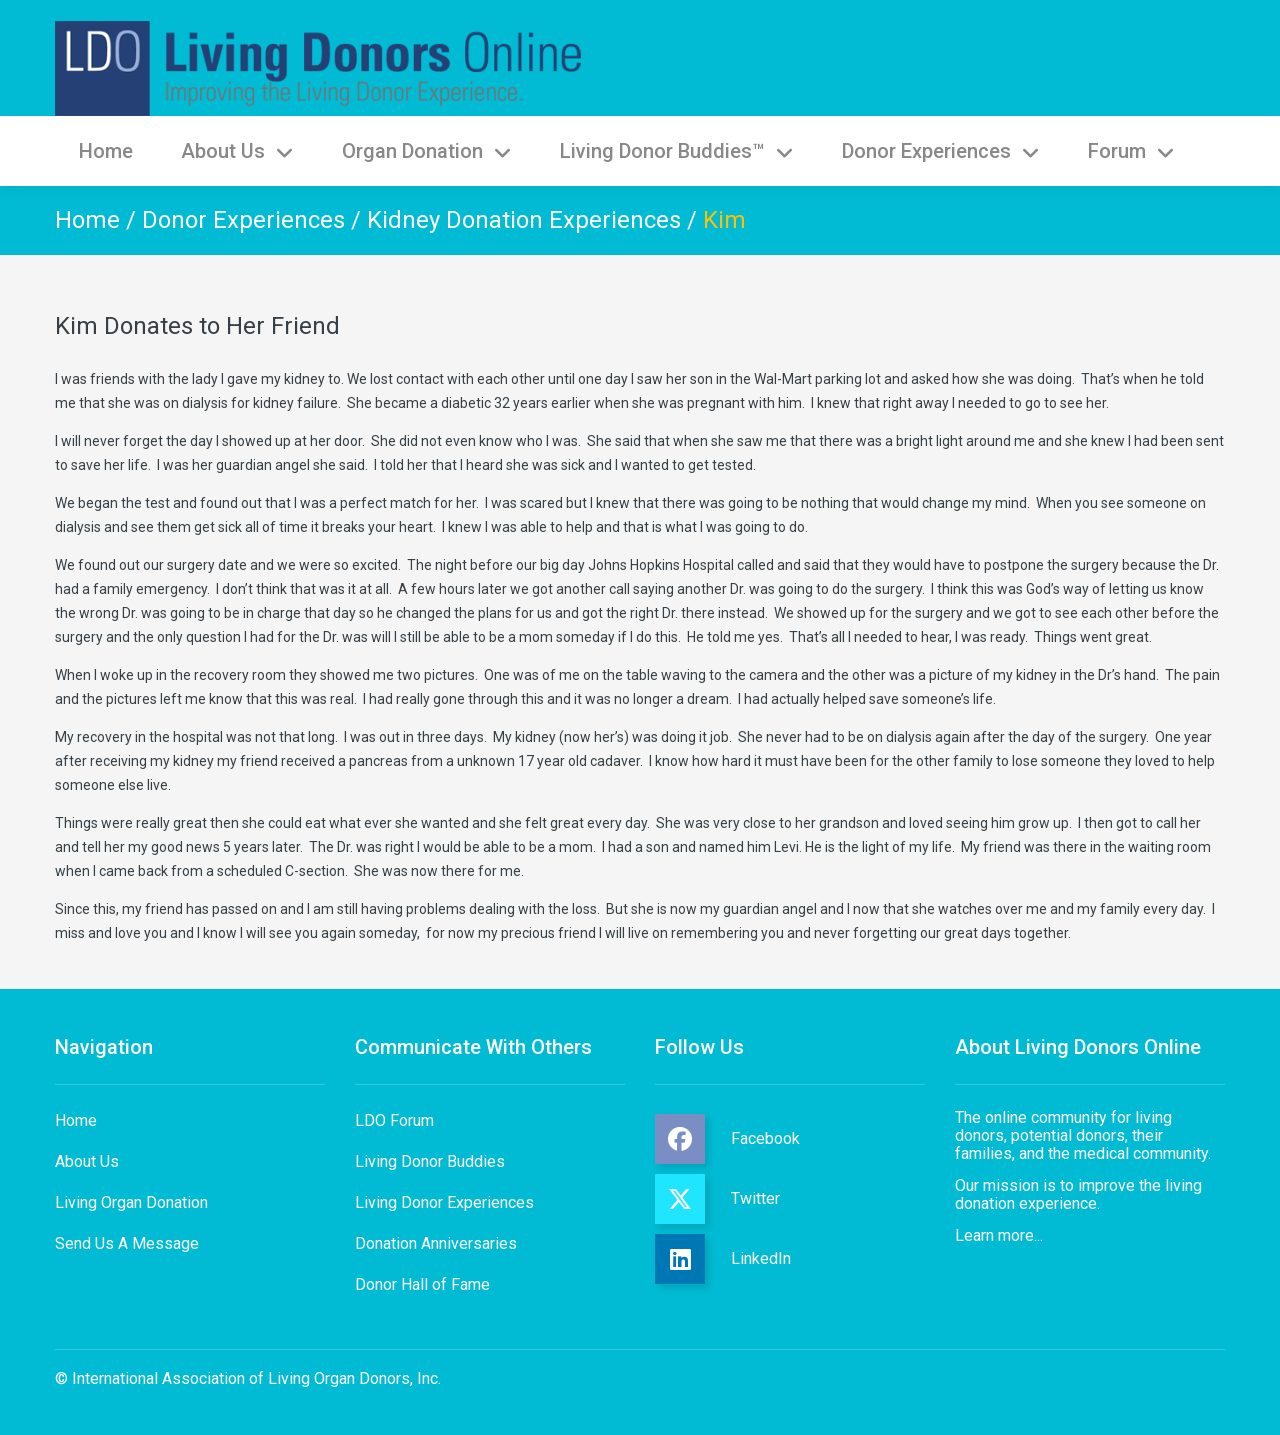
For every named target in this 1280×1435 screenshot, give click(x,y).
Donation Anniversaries (436, 1243)
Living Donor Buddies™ (677, 151)
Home (106, 151)
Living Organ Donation (131, 1202)
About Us (237, 151)
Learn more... (999, 1235)
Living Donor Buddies (430, 1161)
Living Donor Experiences (444, 1202)
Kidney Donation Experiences (524, 220)
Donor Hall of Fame (422, 1284)
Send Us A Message (127, 1243)
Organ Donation (427, 151)
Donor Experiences (941, 151)
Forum (1131, 151)
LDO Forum (394, 1120)
